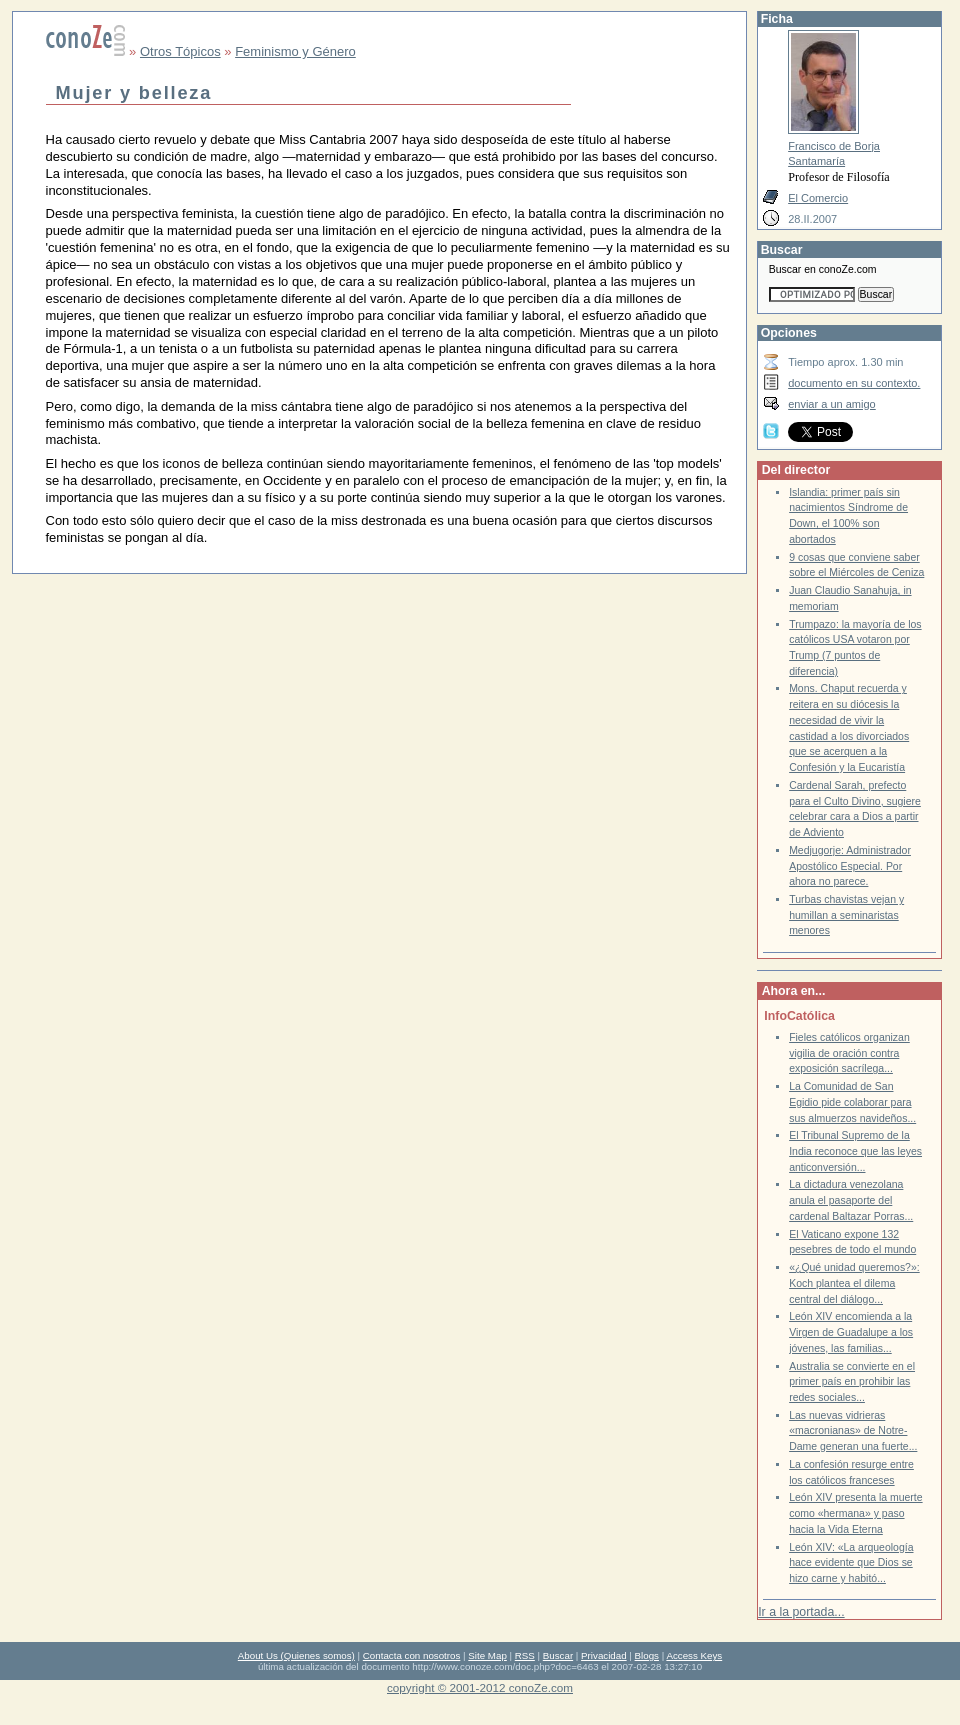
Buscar (558, 1655)
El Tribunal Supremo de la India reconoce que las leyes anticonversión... (855, 1151)
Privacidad (604, 1655)
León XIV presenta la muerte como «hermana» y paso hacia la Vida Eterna (855, 1513)
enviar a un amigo (832, 404)
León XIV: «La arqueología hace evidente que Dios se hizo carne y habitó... (851, 1563)
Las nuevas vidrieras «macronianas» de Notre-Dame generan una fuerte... (853, 1431)
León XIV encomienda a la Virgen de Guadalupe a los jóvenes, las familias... (851, 1332)
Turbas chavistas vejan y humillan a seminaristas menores (846, 915)
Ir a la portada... (801, 1612)
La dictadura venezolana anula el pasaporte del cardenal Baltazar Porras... (851, 1200)
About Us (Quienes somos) (296, 1655)
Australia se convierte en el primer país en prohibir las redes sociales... (852, 1382)
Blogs (647, 1655)
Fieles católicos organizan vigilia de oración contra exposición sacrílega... (849, 1053)
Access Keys (694, 1655)
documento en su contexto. (854, 383)
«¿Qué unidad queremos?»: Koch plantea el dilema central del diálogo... (854, 1283)
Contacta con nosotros (412, 1655)
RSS (525, 1655)
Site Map (487, 1655)
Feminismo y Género (295, 51)
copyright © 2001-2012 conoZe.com (480, 1687)
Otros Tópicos (180, 51)
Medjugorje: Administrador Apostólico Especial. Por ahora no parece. (850, 866)
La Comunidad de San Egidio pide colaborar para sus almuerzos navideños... (852, 1102)
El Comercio (818, 198)
